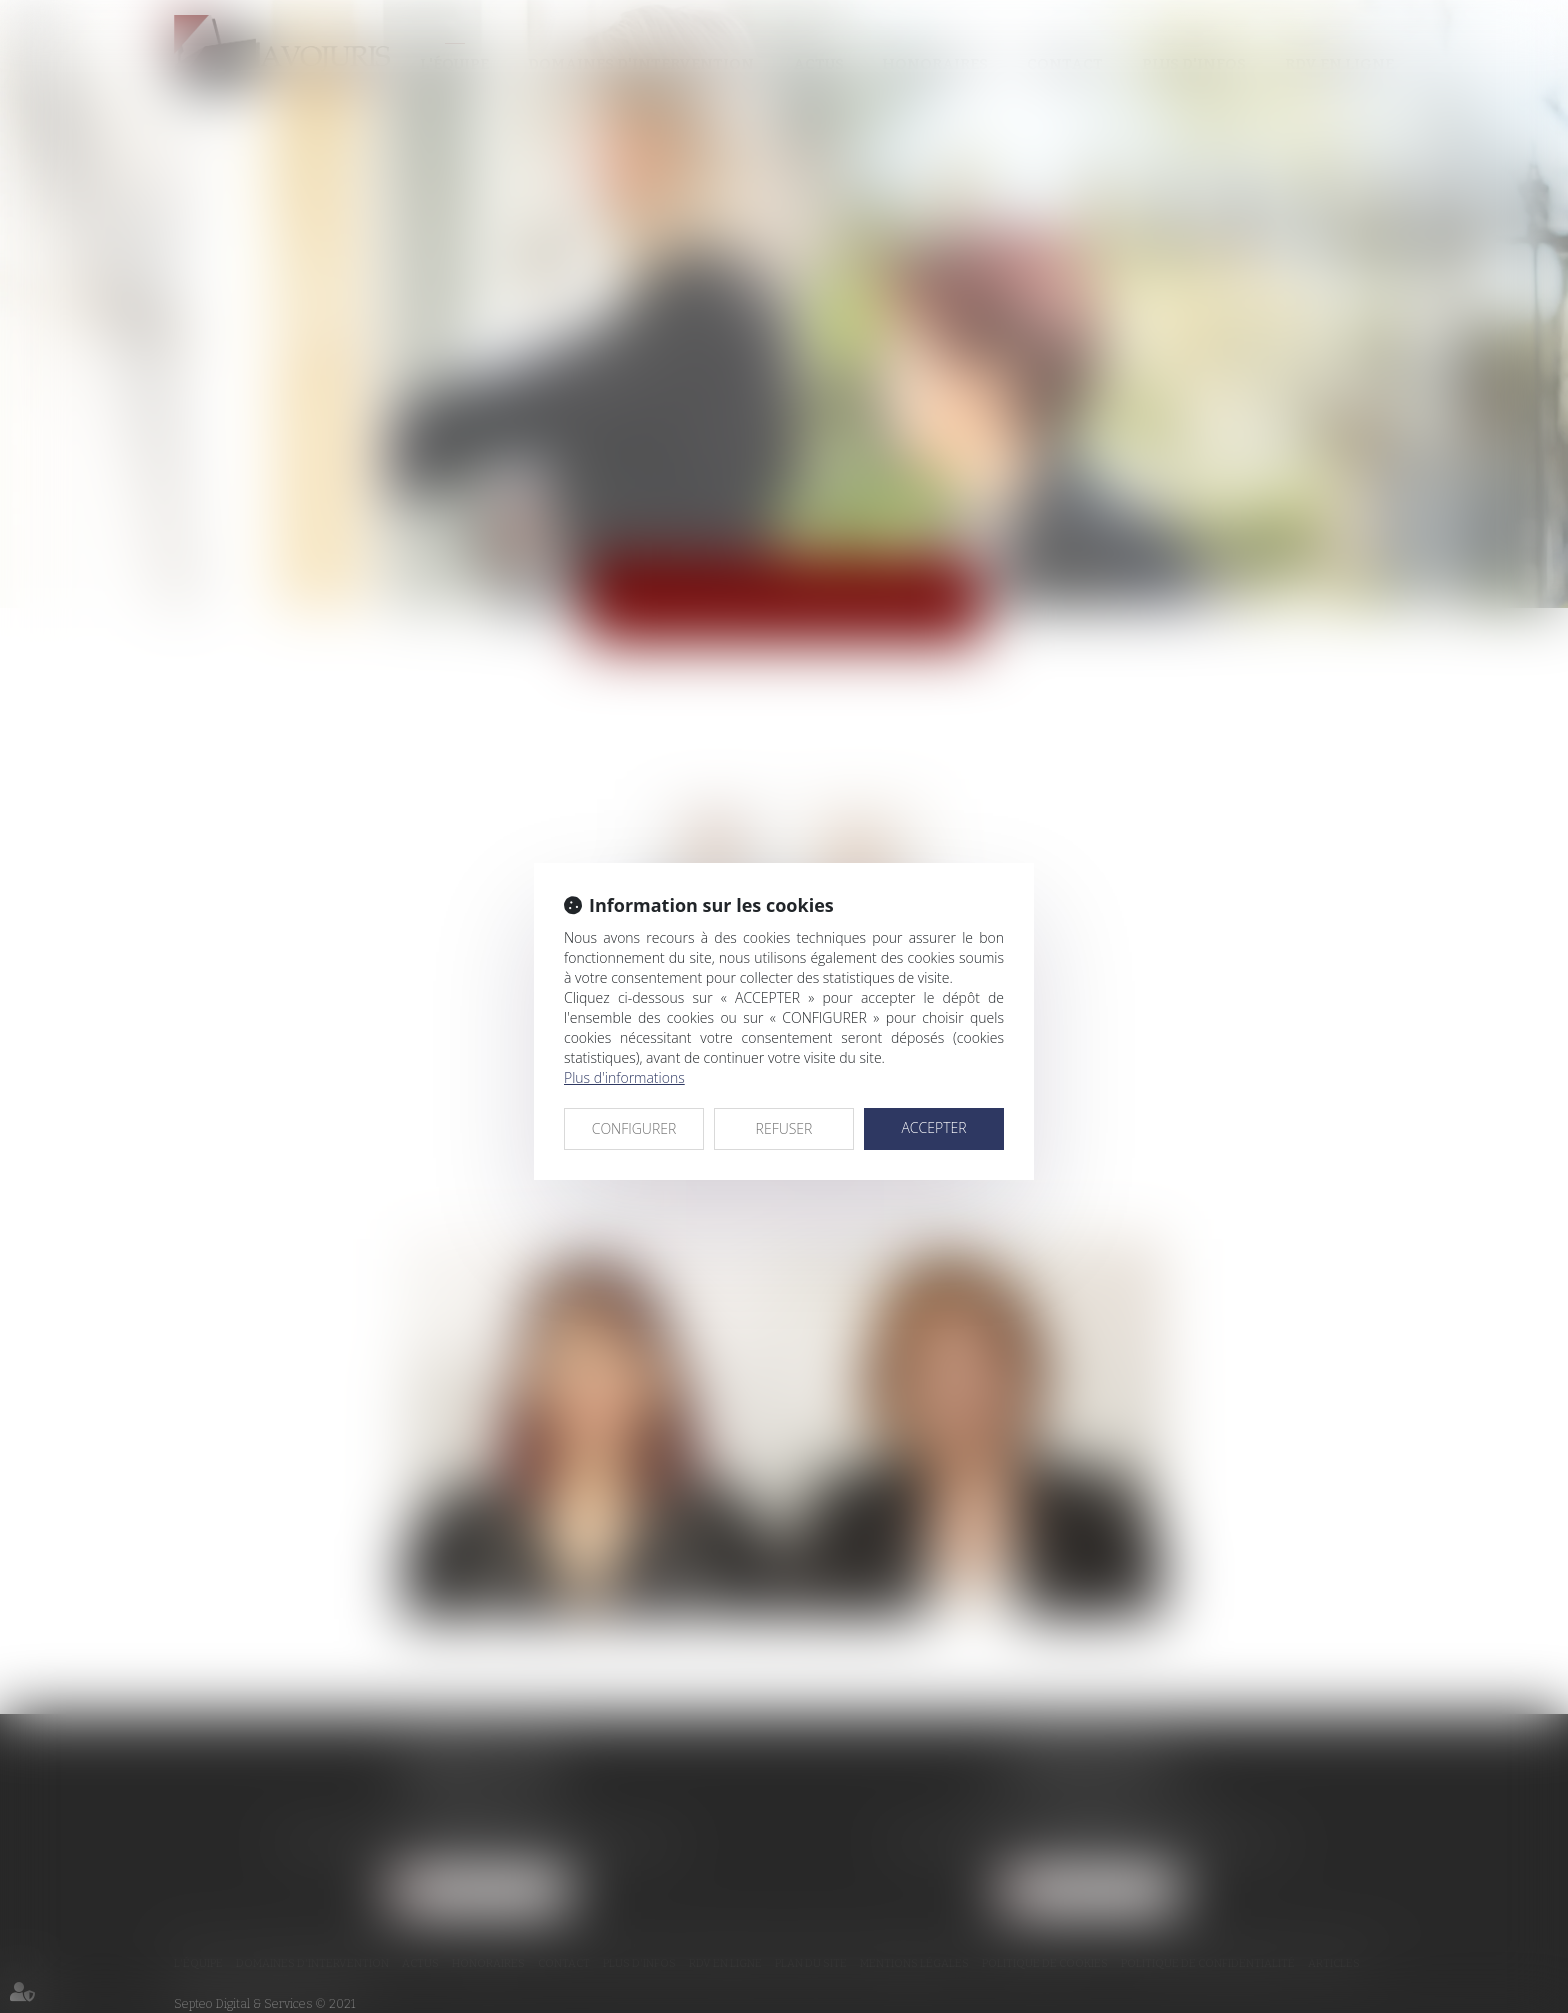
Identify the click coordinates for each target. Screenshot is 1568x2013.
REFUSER (784, 1128)
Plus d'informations (624, 1077)
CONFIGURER (634, 1128)
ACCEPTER (933, 1127)
